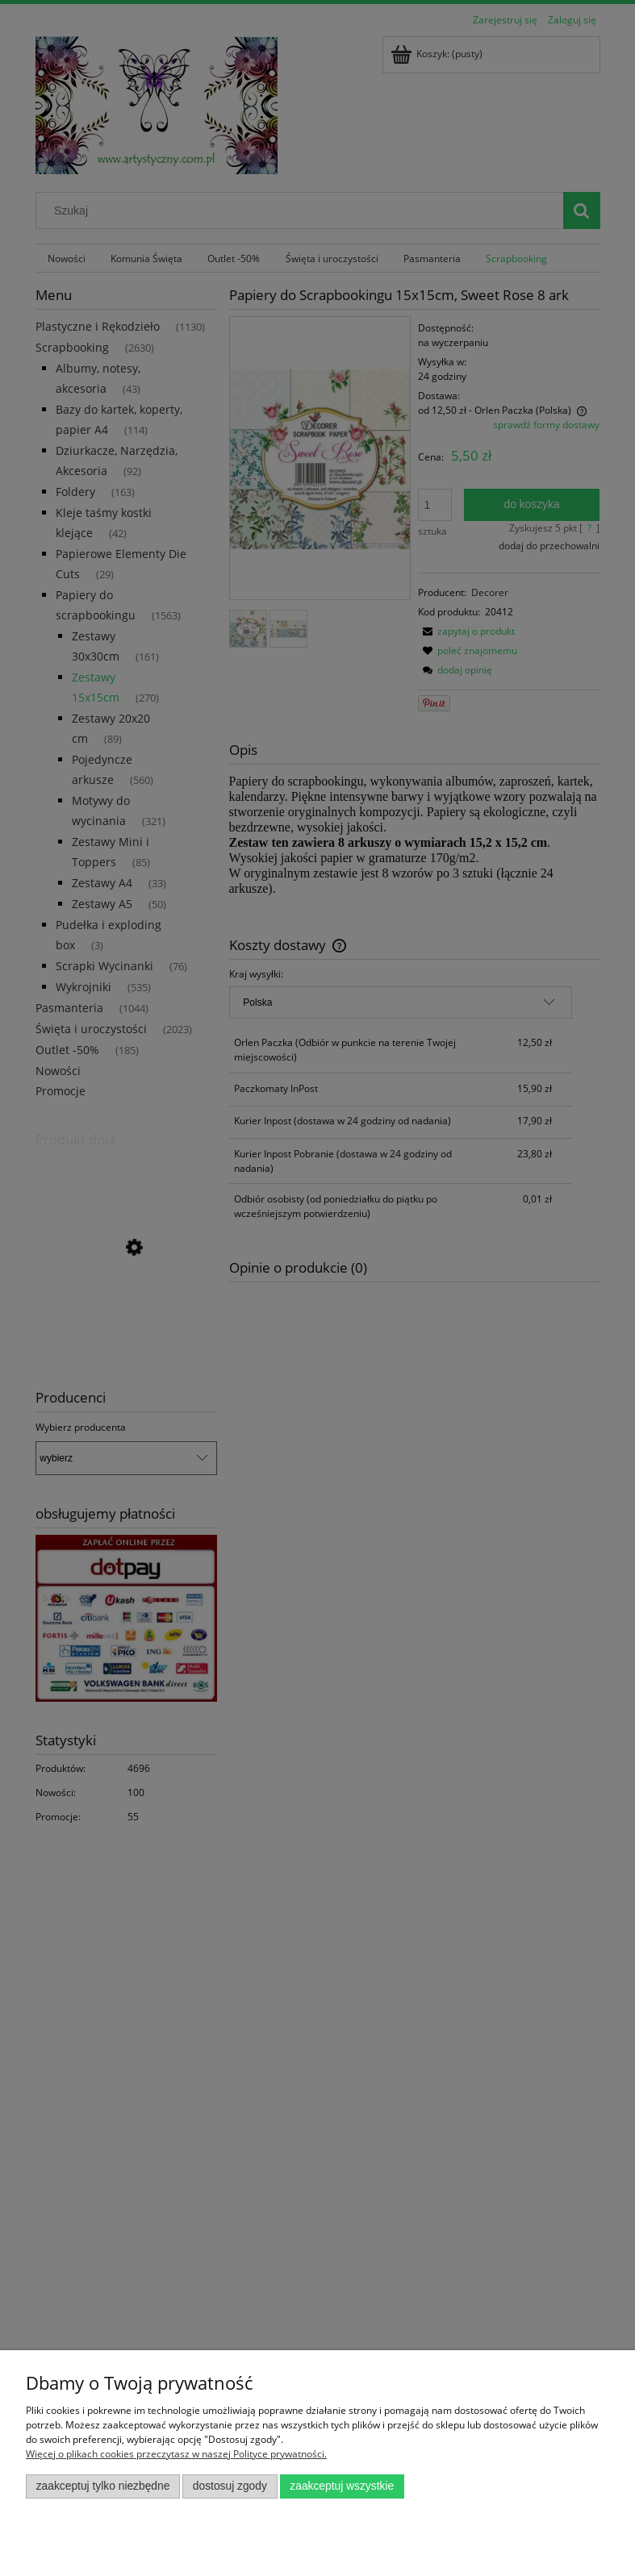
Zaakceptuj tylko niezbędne (103, 2486)
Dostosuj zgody (230, 2486)
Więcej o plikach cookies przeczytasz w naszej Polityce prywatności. (176, 2454)
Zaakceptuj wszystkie (342, 2486)
